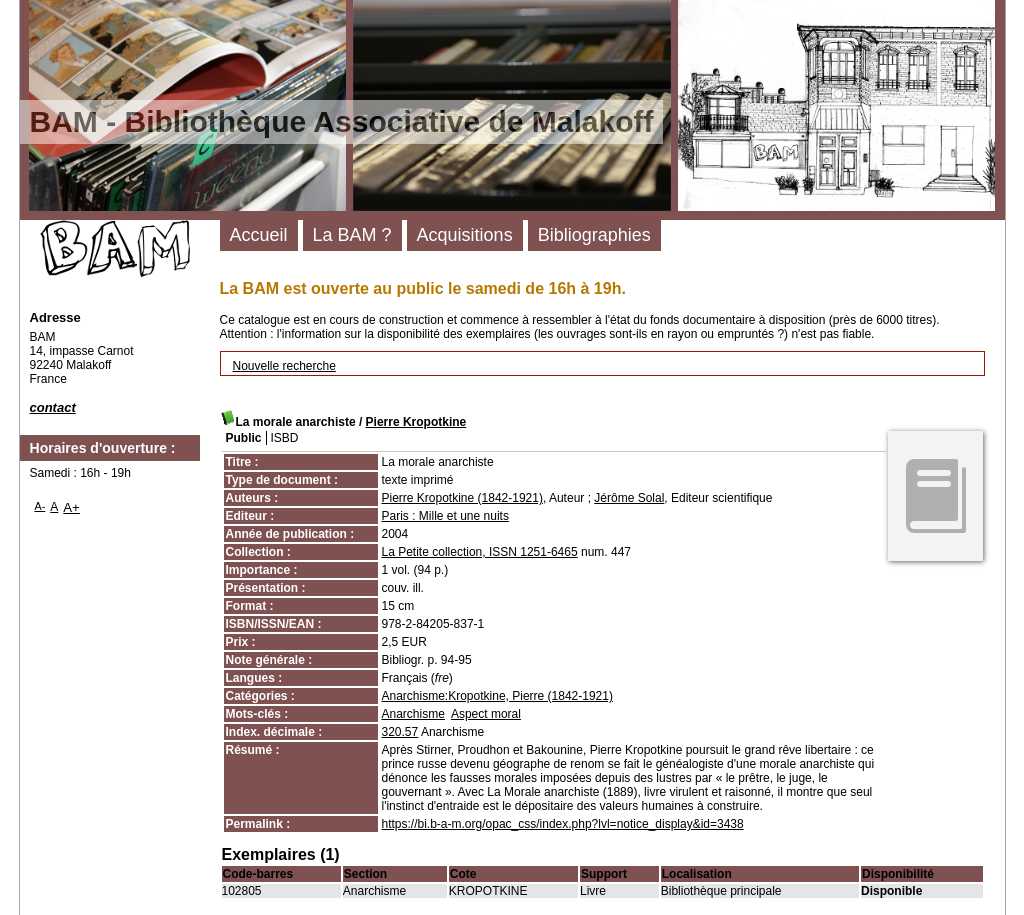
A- (40, 506)
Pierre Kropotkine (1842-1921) (462, 498)
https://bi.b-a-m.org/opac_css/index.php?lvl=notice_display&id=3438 (563, 824)
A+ (71, 507)
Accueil (259, 235)
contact (53, 407)
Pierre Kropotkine (416, 422)
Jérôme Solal (629, 498)
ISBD (285, 438)
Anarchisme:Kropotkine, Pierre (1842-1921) (497, 696)
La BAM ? (352, 235)
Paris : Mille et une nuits (445, 516)
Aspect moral (486, 714)
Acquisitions (465, 235)
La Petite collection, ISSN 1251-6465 (480, 552)
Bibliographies (594, 235)
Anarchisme (413, 714)
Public (244, 438)
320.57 (400, 732)
